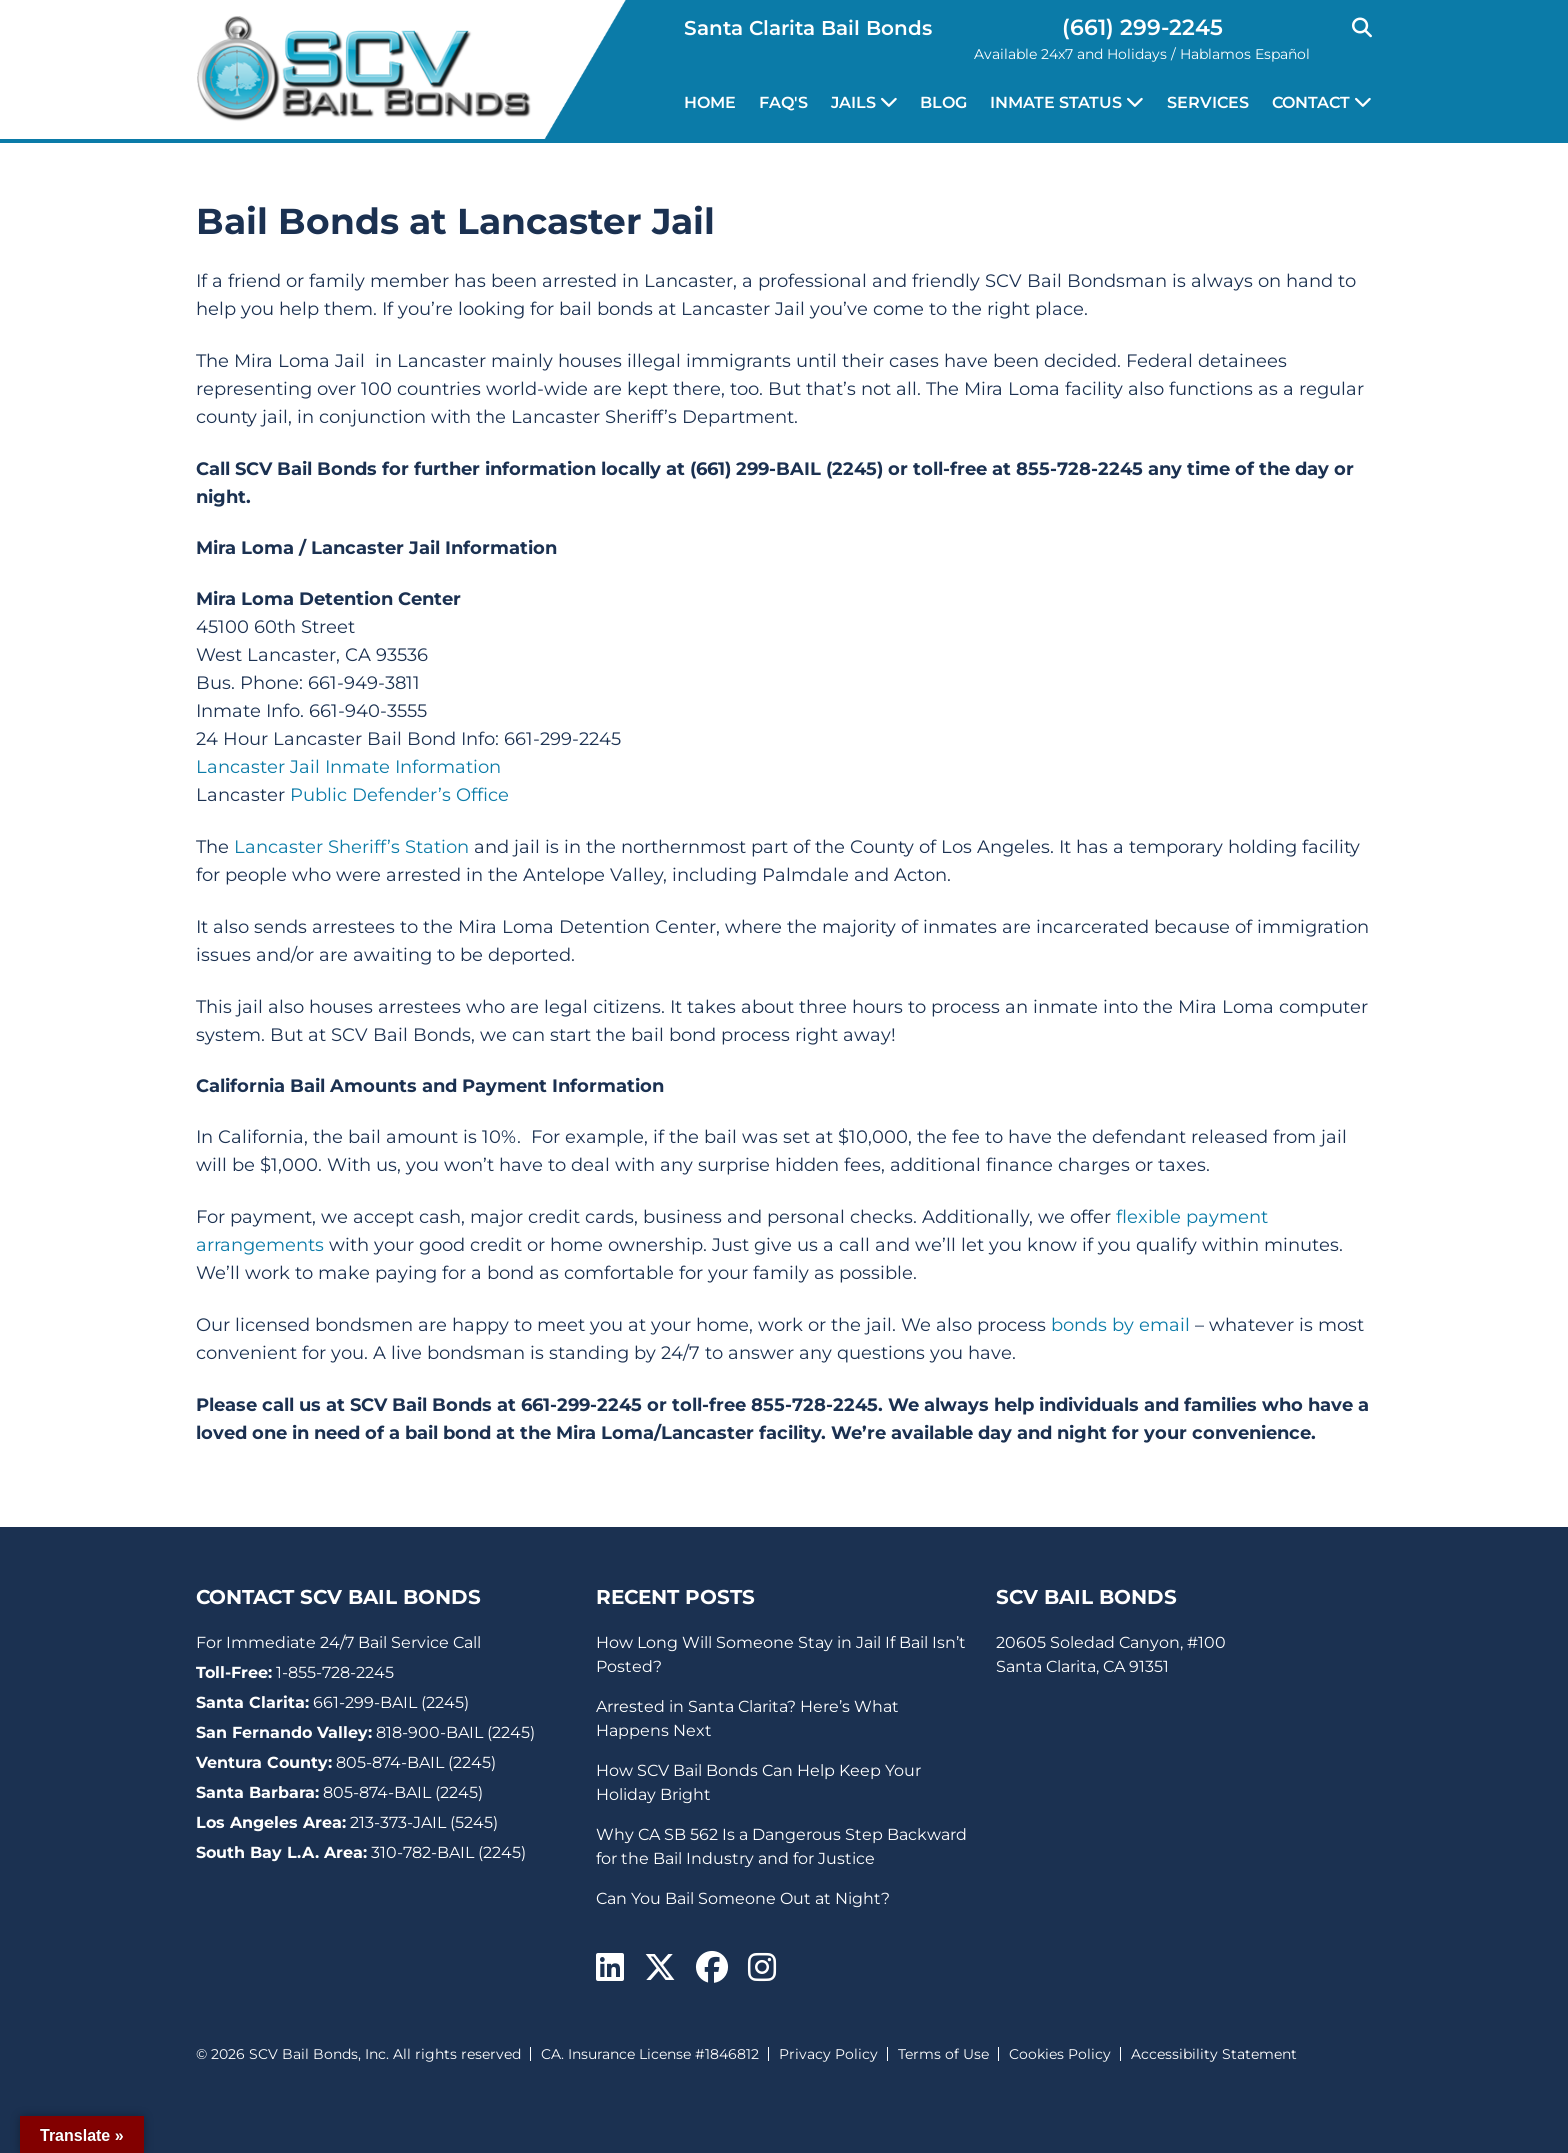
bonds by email (1120, 1325)
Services (1208, 102)
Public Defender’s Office (399, 795)
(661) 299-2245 (1142, 27)
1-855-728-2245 (335, 1672)
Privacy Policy (828, 2054)
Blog (943, 102)
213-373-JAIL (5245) (424, 1822)
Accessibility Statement (1214, 2054)
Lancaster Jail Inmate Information (348, 767)
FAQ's (783, 102)
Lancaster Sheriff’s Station (351, 847)
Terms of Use (943, 2054)
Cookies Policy (1060, 2054)
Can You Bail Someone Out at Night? (743, 1898)
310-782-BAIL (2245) (448, 1852)
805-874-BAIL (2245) (416, 1762)
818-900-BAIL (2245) (455, 1732)
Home (710, 102)
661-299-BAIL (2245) (391, 1702)
